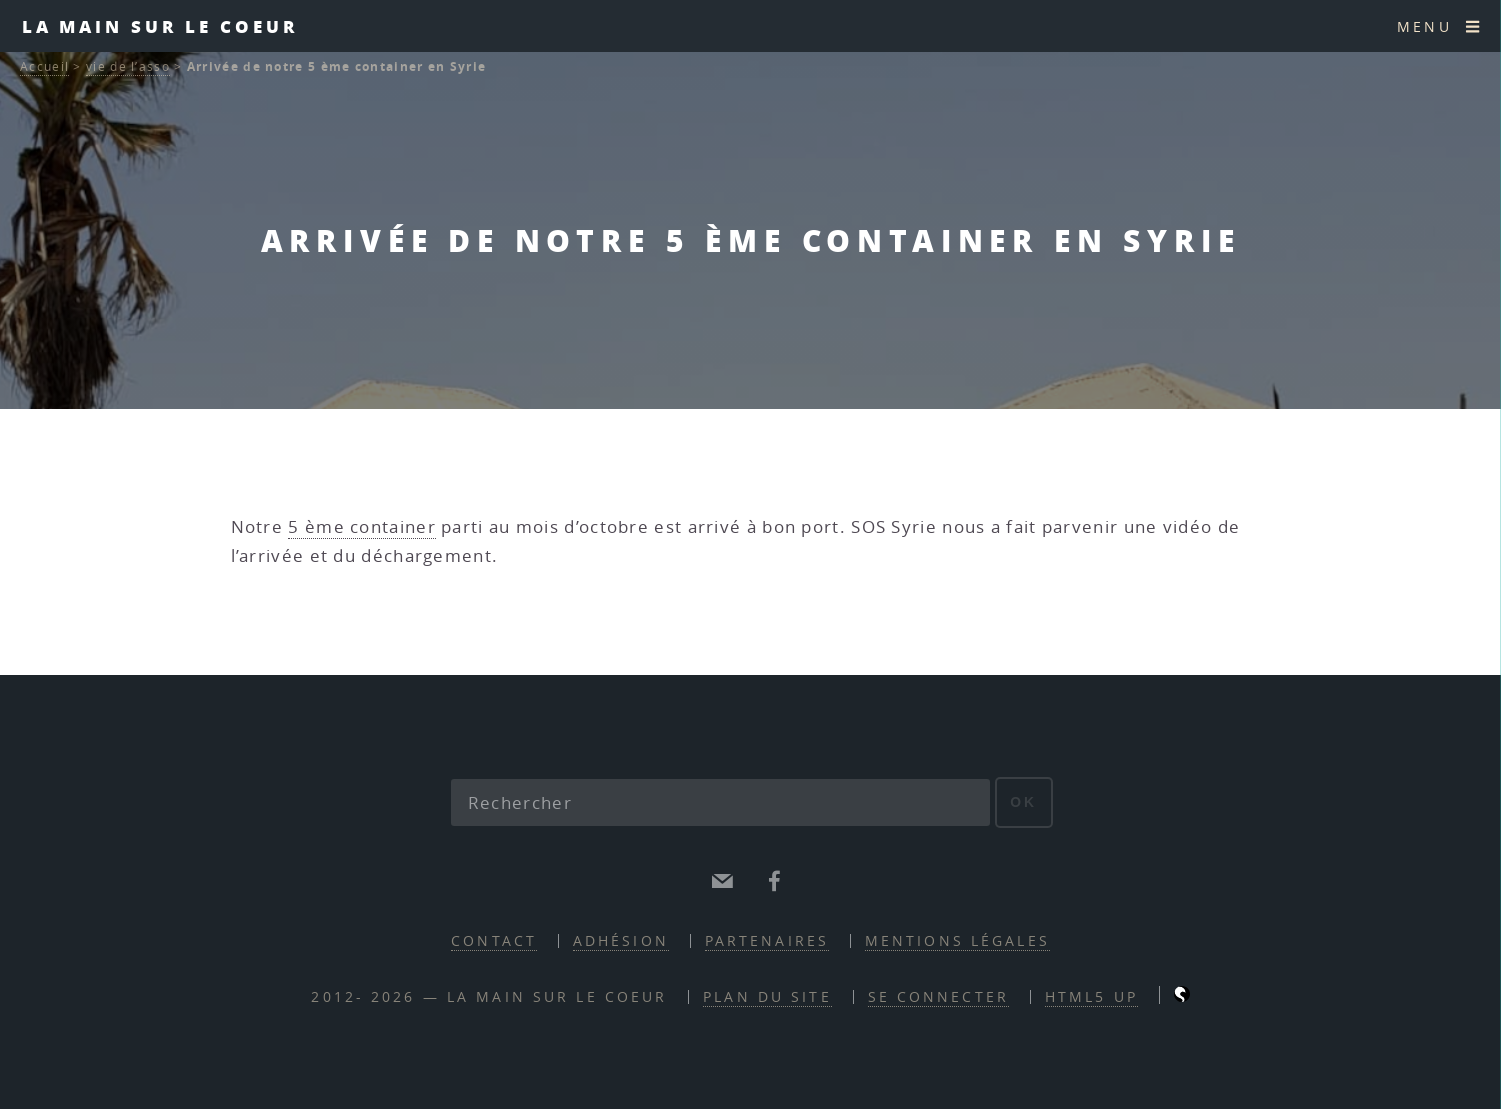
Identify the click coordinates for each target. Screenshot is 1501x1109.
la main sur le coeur (160, 26)
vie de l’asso (128, 66)
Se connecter (938, 996)
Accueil (44, 66)
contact (494, 940)
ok (1023, 802)
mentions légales (957, 940)
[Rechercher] (721, 803)
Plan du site (767, 996)
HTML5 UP (1091, 996)
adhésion (621, 940)
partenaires (767, 940)
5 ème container (362, 526)
